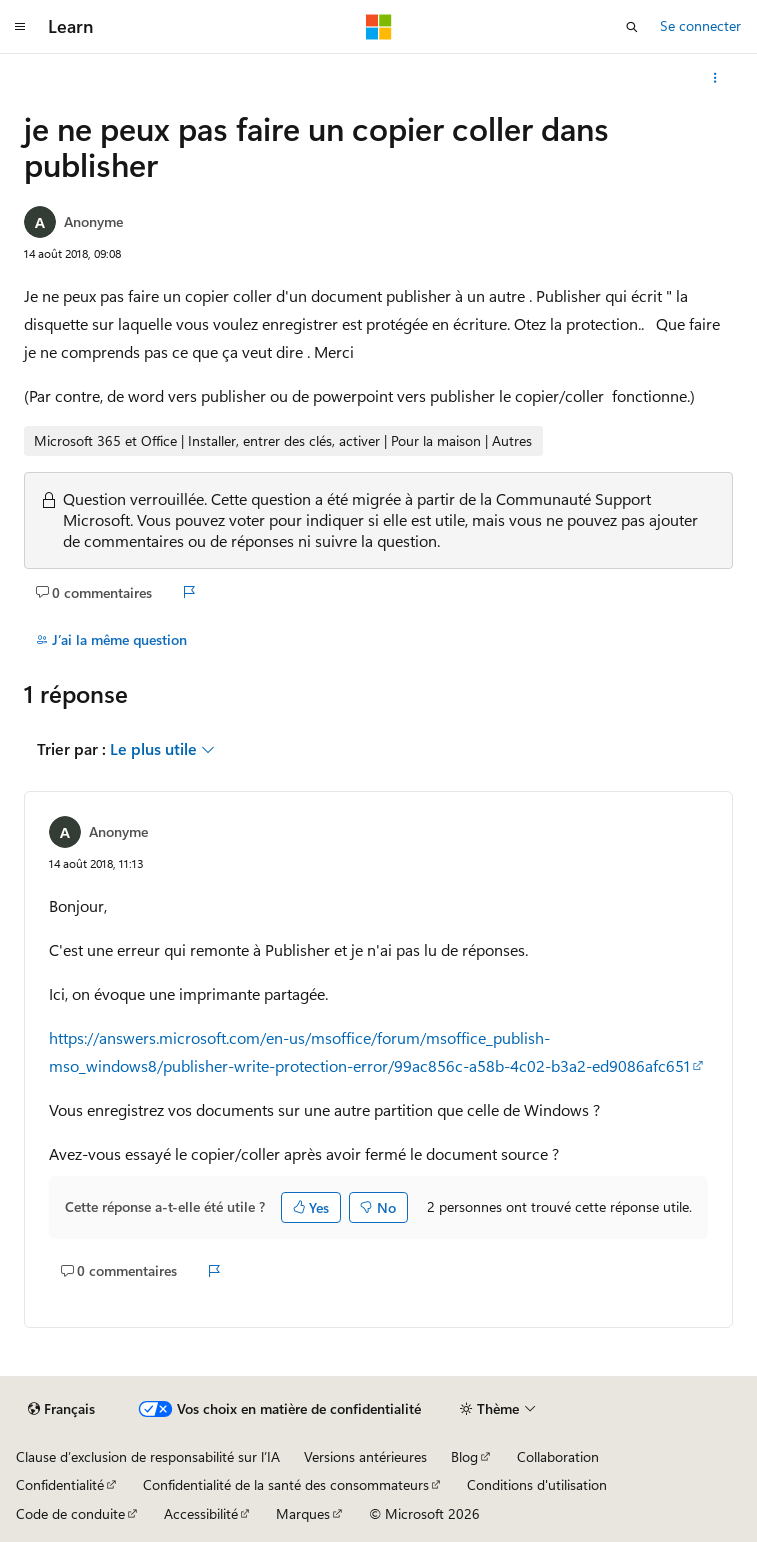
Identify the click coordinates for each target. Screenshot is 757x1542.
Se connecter (700, 25)
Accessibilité (201, 1513)
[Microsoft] (379, 27)
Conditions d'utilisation (537, 1484)
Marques (303, 1513)
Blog (464, 1456)
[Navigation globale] (20, 27)
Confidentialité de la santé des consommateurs (286, 1484)
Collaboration (558, 1456)
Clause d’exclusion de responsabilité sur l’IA (148, 1456)
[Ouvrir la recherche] (632, 27)
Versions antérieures (365, 1456)
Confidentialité (60, 1484)
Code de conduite (70, 1513)
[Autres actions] (715, 78)
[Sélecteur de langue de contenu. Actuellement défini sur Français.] (61, 1409)
